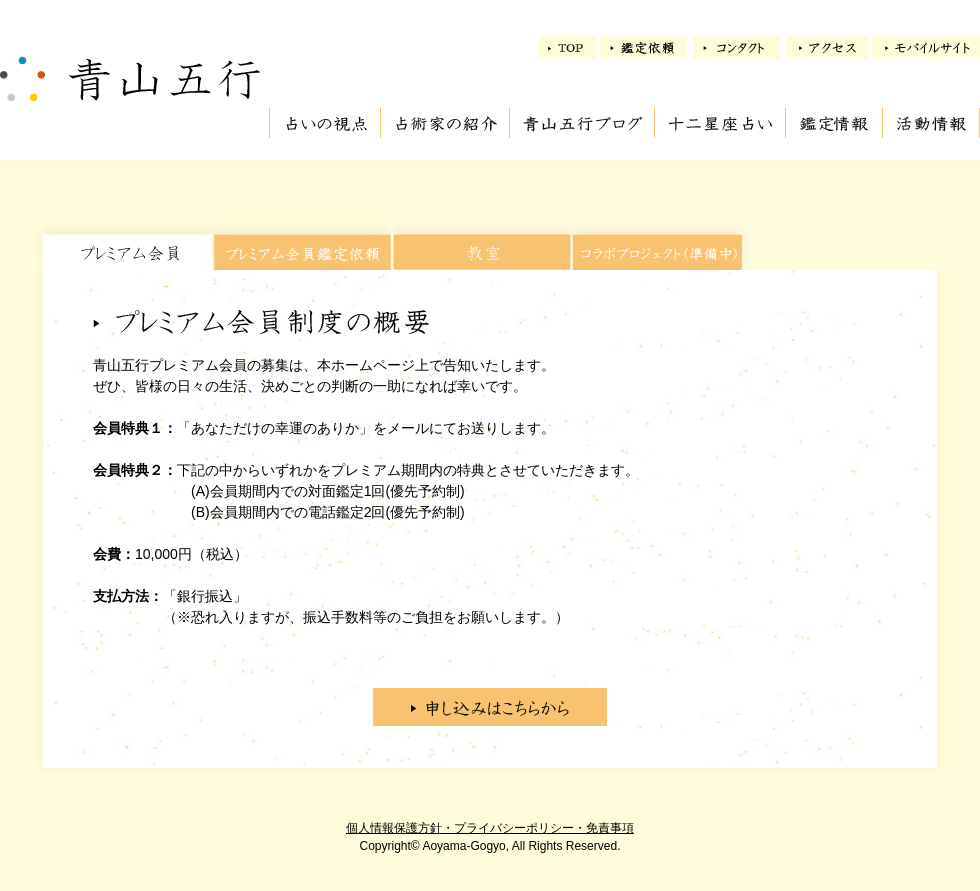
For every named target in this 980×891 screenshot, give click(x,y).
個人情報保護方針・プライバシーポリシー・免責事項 (490, 828)
